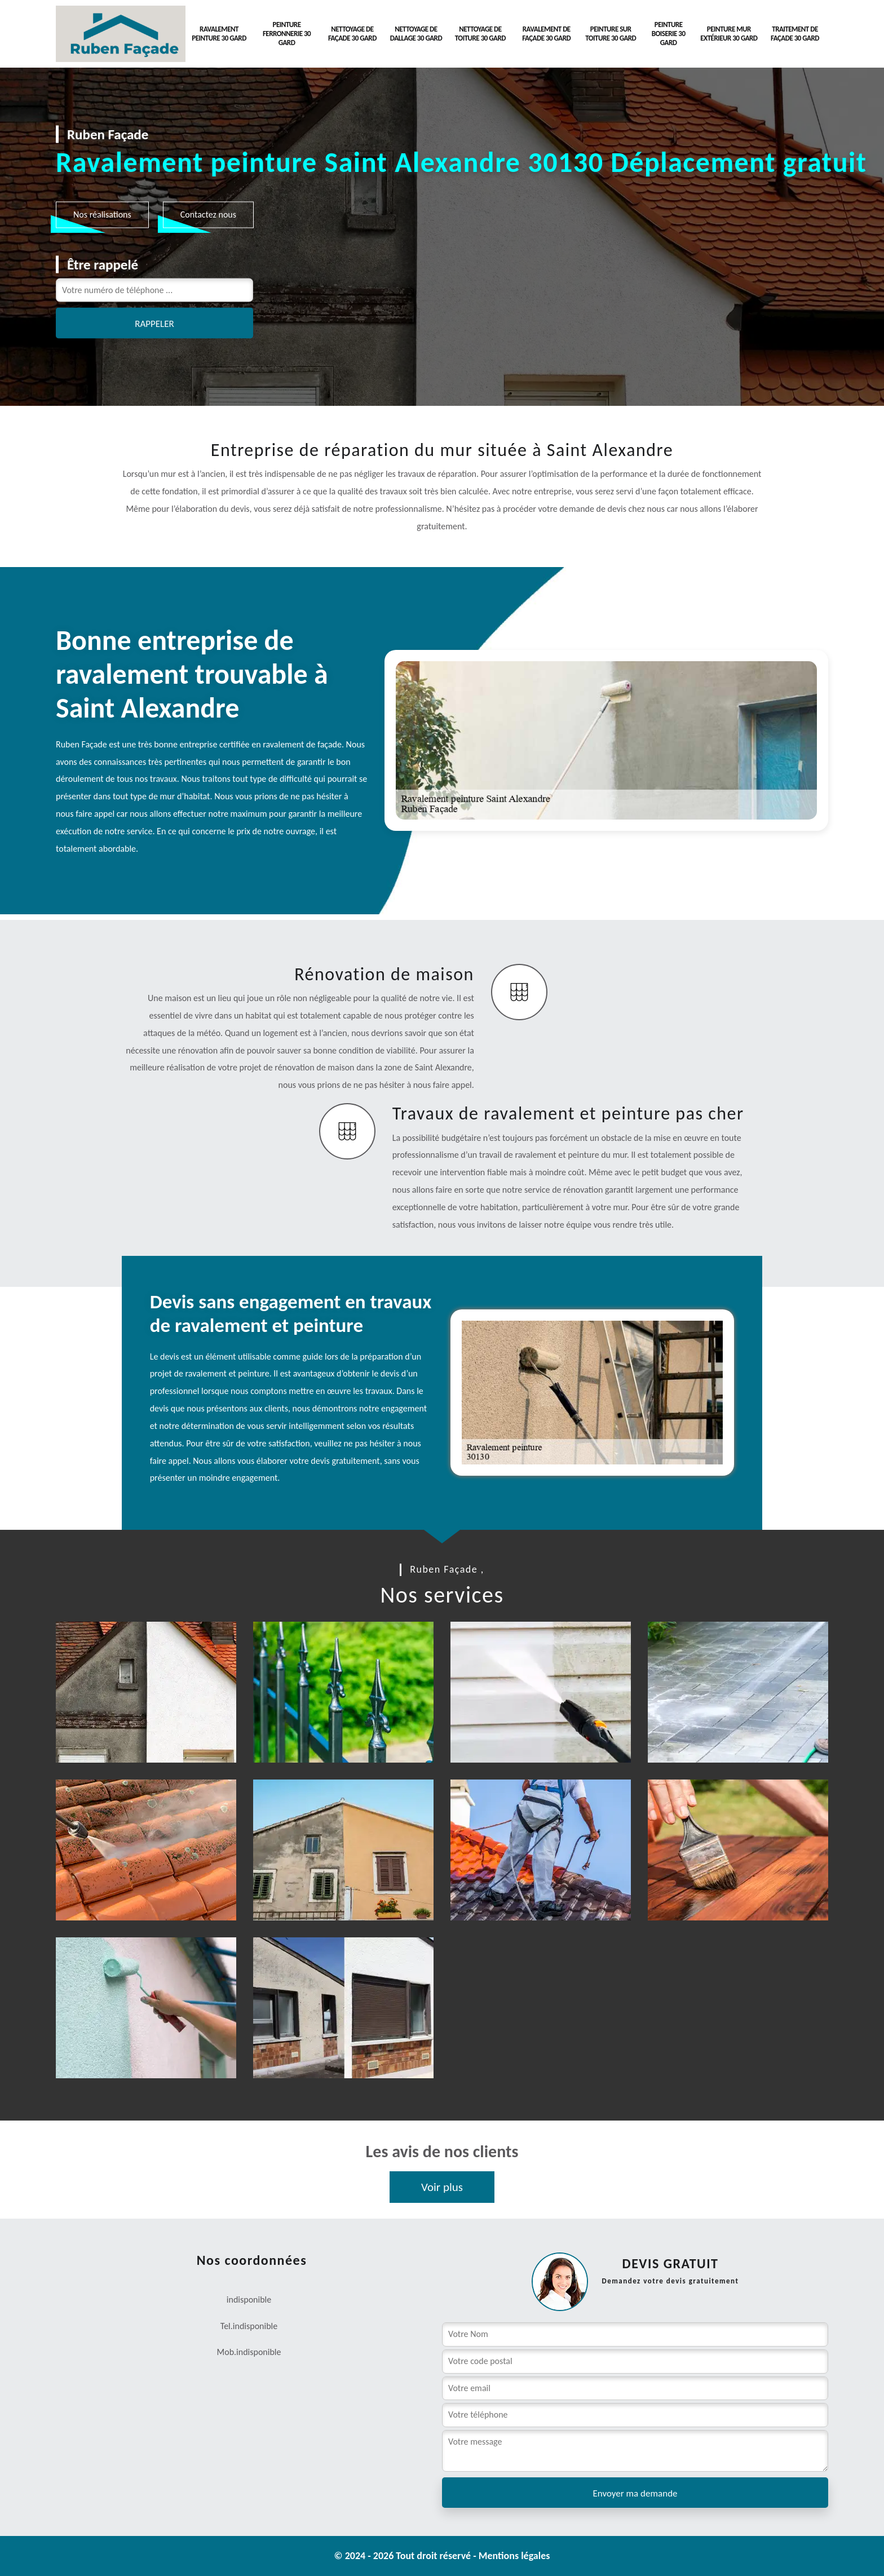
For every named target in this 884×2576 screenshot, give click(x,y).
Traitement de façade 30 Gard (795, 33)
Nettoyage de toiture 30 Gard (480, 33)
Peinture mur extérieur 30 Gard (728, 33)
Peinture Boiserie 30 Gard (669, 33)
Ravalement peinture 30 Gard (219, 33)
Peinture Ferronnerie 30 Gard (287, 33)
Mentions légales (514, 2556)
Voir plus (442, 2187)
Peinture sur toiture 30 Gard (610, 33)
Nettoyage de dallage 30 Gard (416, 33)
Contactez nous (208, 214)
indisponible (255, 2326)
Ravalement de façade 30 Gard (546, 33)
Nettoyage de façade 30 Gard (352, 33)
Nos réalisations (102, 214)
